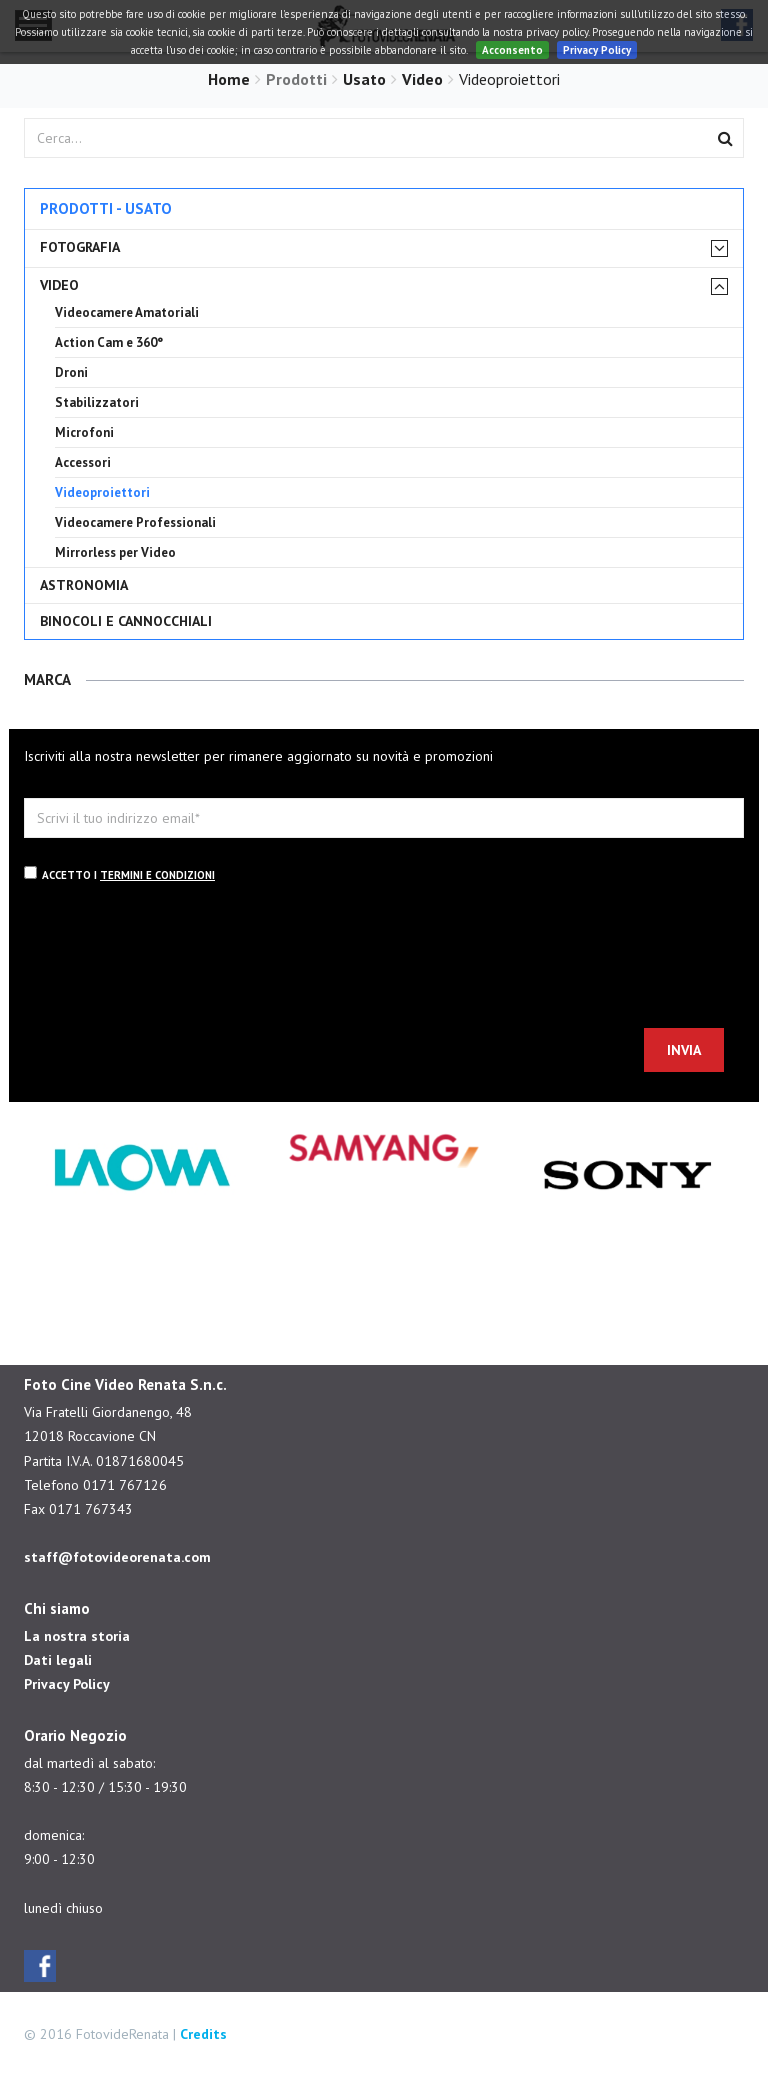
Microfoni (84, 432)
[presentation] (176, 959)
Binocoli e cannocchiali (126, 621)
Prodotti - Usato (106, 208)
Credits (203, 2034)
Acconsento (512, 50)
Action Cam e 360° (109, 342)
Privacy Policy (597, 50)
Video (422, 79)
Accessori (83, 462)
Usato (364, 79)
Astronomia (84, 585)
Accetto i (119, 874)
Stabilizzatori (97, 402)
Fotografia (80, 247)
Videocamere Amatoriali (127, 312)
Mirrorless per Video (115, 552)
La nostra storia (77, 1636)
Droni (71, 372)
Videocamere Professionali (135, 522)
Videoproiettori (102, 492)
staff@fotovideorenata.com (117, 1557)
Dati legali (58, 1660)
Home (229, 79)
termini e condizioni (157, 875)
